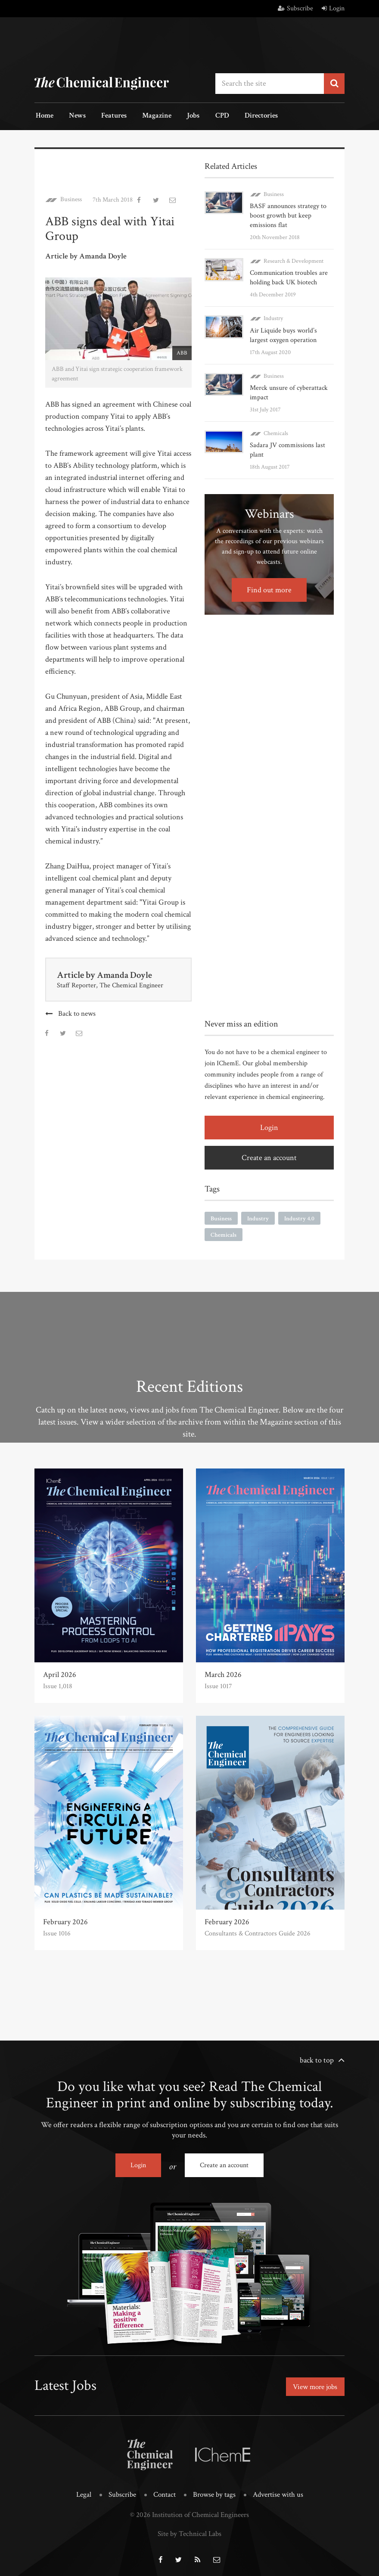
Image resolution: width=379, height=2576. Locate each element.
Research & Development (293, 260)
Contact (164, 2491)
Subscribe (295, 8)
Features (108, 116)
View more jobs (313, 2384)
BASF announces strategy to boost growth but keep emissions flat (288, 215)
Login (333, 8)
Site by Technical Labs (189, 2530)
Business (71, 199)
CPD (208, 116)
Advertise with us (278, 2491)
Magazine (148, 116)
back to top (317, 2059)
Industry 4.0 (299, 1217)
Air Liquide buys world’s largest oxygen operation (283, 334)
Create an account (269, 1156)
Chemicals (276, 432)
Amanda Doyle (126, 974)
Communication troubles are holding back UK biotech (289, 277)
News (73, 116)
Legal (83, 2491)
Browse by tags (214, 2491)
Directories (244, 116)
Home (43, 116)
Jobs (182, 116)
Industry (273, 317)
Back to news (77, 1012)
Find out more (269, 589)
